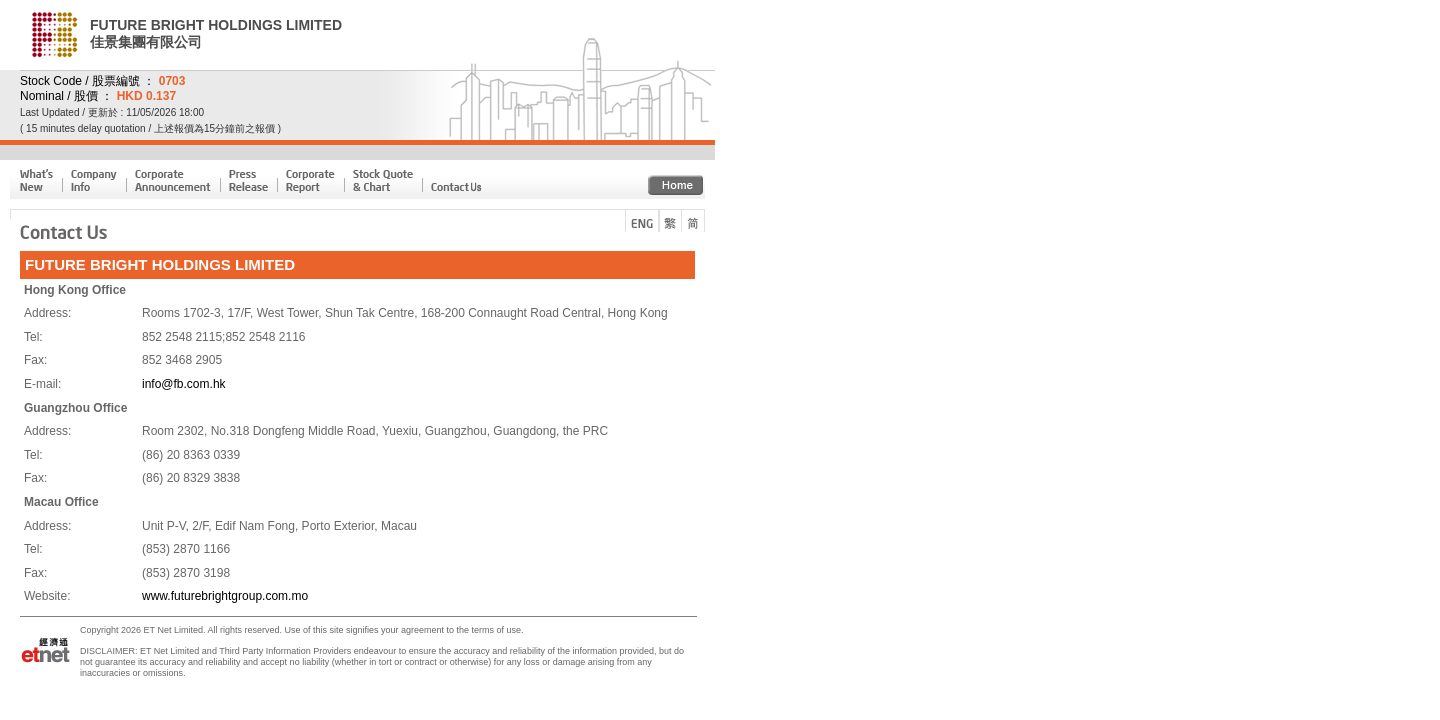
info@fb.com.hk (184, 384)
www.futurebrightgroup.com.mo (225, 596)
